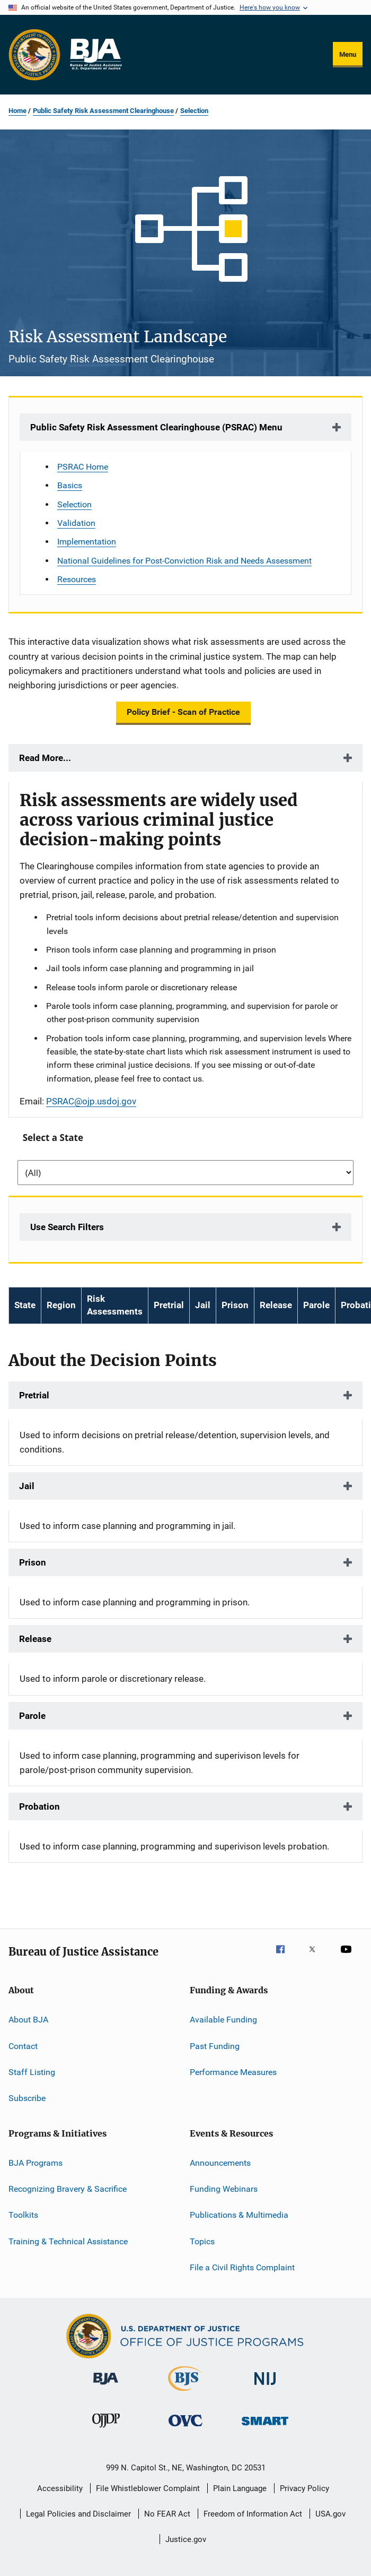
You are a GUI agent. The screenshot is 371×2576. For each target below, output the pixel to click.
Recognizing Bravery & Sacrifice (67, 2189)
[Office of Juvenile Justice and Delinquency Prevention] (106, 2430)
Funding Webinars (224, 2189)
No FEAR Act (167, 2514)
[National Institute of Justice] (265, 2387)
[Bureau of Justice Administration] (105, 2387)
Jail (26, 1486)
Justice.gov (185, 2539)
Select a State (53, 1137)
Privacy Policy (304, 2488)
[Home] (95, 54)
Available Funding (223, 2020)
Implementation (86, 542)
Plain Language (240, 2488)
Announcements (220, 2163)
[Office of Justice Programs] (34, 55)
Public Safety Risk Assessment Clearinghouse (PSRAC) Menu (156, 427)
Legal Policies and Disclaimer (78, 2514)
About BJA (28, 2020)
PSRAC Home (82, 467)
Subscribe (27, 2098)
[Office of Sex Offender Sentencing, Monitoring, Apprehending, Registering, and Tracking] (265, 2427)
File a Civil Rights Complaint (242, 2267)
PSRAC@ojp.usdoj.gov (91, 1101)
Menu (347, 54)
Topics (202, 2241)
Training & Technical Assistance (68, 2241)
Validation (76, 523)
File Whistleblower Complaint (148, 2488)
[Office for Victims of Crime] (185, 2428)
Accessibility (60, 2488)
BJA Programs (35, 2163)
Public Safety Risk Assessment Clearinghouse (103, 111)
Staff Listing (31, 2072)
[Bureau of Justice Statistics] (185, 2393)
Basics (69, 485)
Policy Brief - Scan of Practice (183, 712)
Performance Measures (233, 2072)
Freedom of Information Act (253, 2514)
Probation (39, 1806)
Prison (32, 1562)
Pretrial (34, 1395)
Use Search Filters (67, 1227)
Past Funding (215, 2046)
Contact (23, 2046)
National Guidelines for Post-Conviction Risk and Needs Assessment (184, 561)
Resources (76, 579)
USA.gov (330, 2514)
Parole (32, 1715)
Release (35, 1638)
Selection (194, 111)
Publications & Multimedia (239, 2215)
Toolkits (23, 2215)
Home (17, 111)
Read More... (45, 758)
